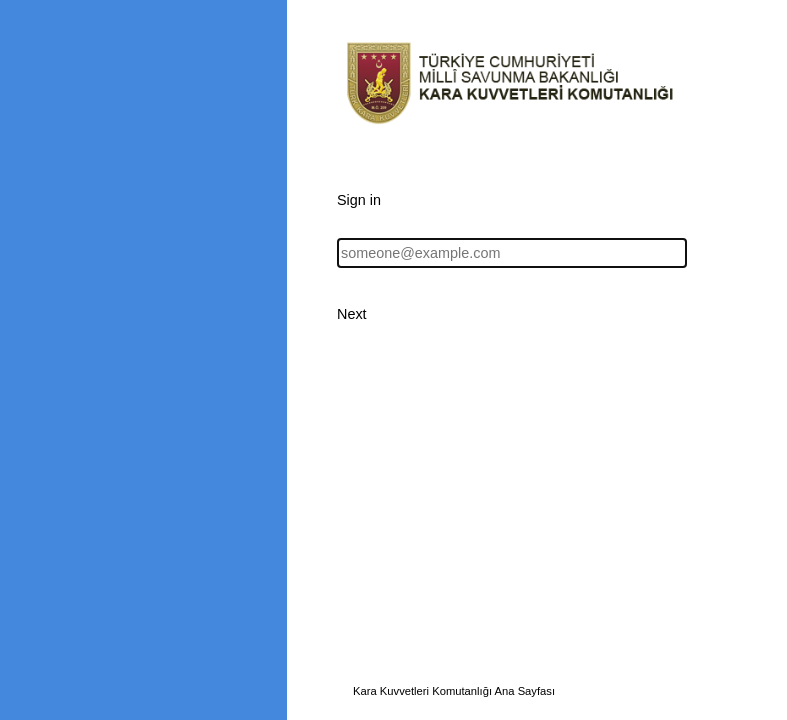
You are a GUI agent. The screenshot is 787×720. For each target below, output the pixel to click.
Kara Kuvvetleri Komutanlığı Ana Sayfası (454, 691)
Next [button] (352, 314)
